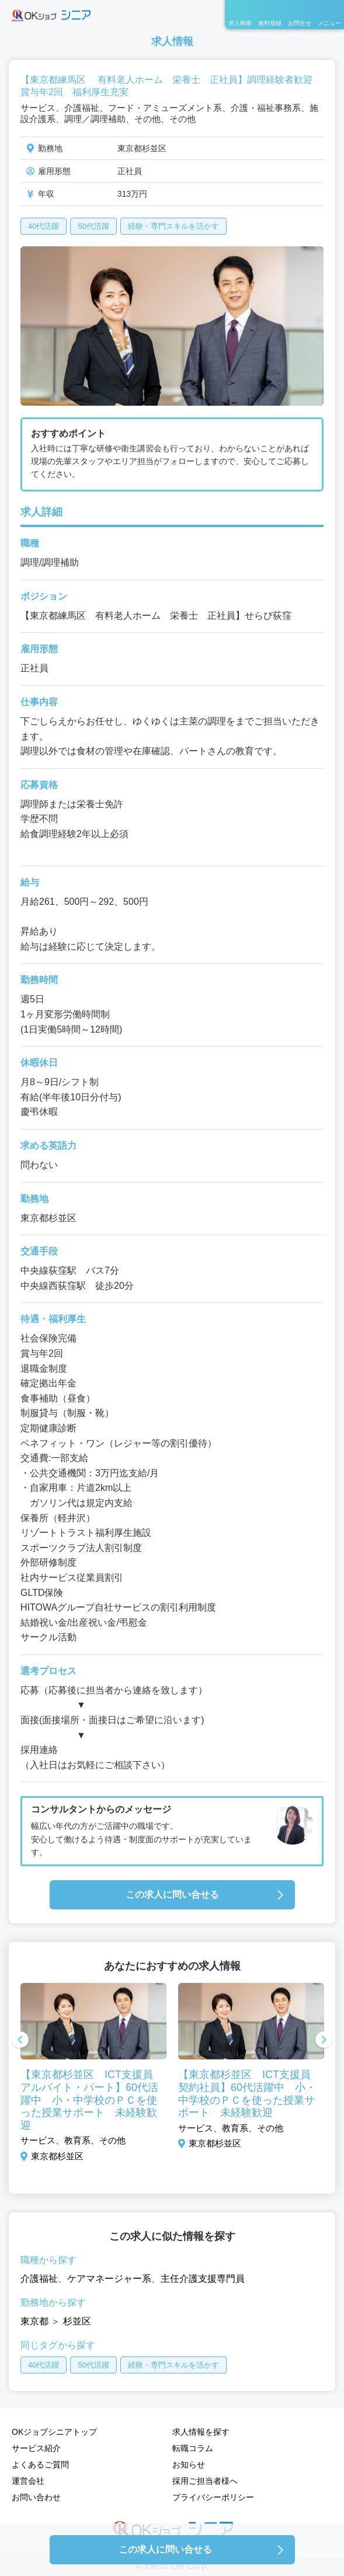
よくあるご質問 (40, 2464)
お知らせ (188, 2464)
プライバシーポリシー (213, 2497)
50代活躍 (93, 226)
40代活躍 (43, 226)
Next (323, 2040)
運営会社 (28, 2481)
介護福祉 (39, 2279)
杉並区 (77, 2321)
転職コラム (192, 2448)
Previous (20, 2040)
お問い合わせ (36, 2497)
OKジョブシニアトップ (54, 2431)
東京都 (34, 2321)
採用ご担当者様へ (205, 2481)
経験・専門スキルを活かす (173, 226)
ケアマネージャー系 (109, 2279)
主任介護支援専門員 (203, 2279)
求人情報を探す (201, 2431)
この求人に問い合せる (172, 1894)
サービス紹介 (36, 2448)
